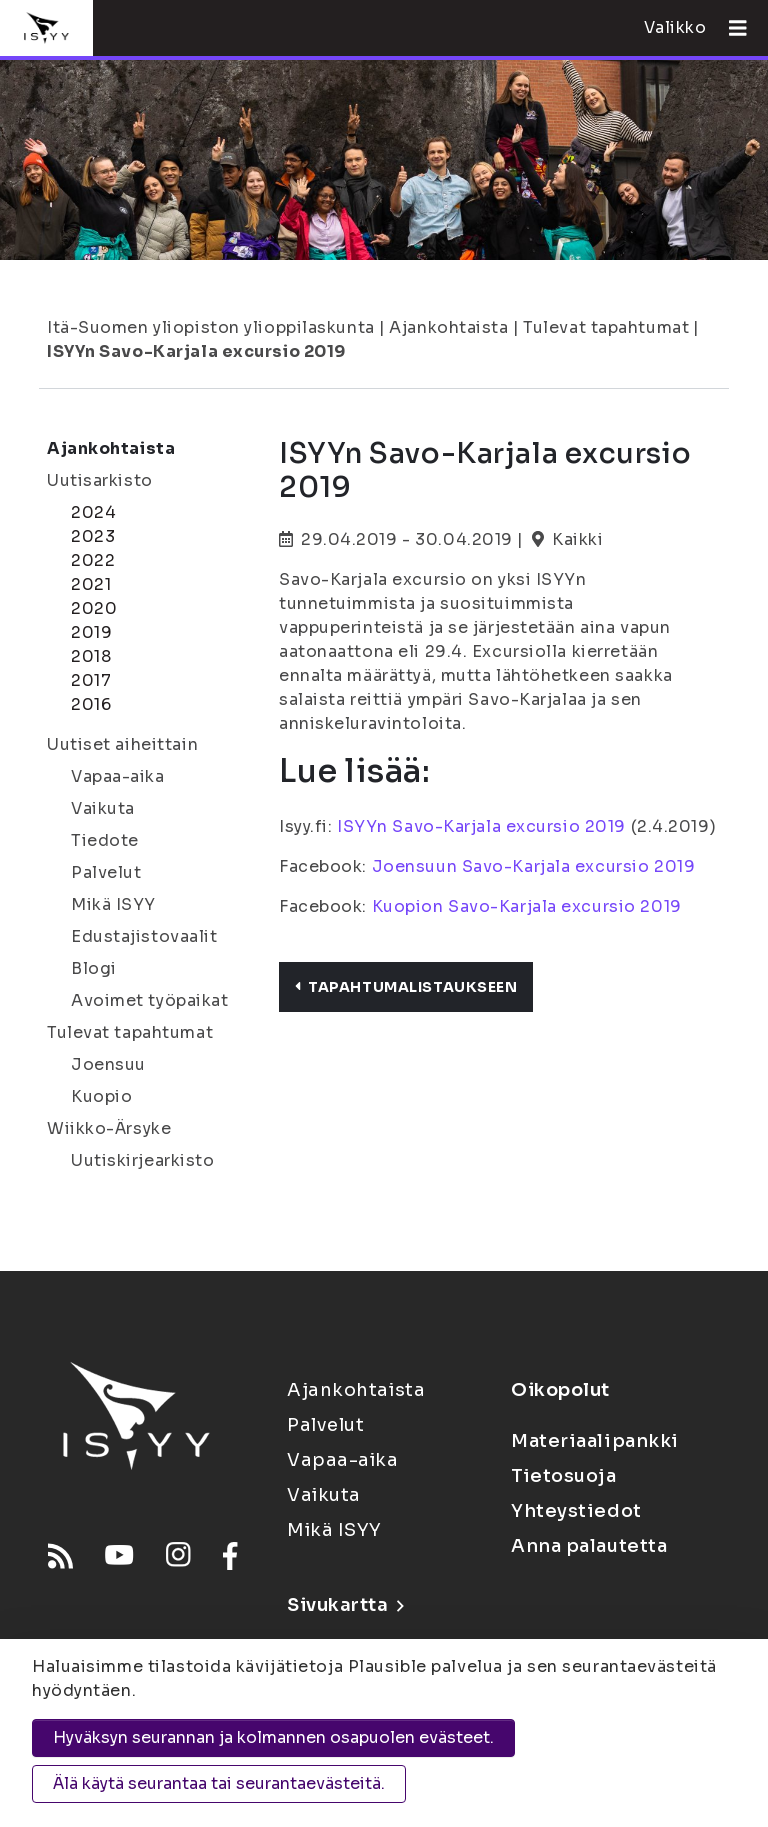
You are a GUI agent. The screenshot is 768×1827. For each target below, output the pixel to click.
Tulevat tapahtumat (606, 327)
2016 (91, 704)
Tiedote (105, 840)
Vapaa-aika (118, 776)
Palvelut (106, 872)
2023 (93, 536)
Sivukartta (345, 1605)
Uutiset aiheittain (122, 744)
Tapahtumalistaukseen (406, 987)
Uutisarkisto (100, 480)
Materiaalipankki (595, 1441)
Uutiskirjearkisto (143, 1160)
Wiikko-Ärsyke (109, 1128)
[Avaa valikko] (730, 28)
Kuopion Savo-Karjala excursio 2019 (524, 906)
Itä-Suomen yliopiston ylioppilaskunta (211, 327)
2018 (91, 656)
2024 (93, 512)
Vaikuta (103, 808)
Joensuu (108, 1064)
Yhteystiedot (576, 1511)
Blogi (94, 968)
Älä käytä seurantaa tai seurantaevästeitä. (219, 1783)
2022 (93, 560)
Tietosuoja (564, 1476)
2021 (91, 584)
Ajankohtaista (448, 327)
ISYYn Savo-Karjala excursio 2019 (196, 351)
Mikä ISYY (113, 904)
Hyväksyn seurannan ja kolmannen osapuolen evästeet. (273, 1737)
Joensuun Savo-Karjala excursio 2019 (534, 866)
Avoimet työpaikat (150, 1000)
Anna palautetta (589, 1546)
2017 (91, 680)
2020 (94, 608)
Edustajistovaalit (144, 936)
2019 (91, 632)
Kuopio (101, 1096)
